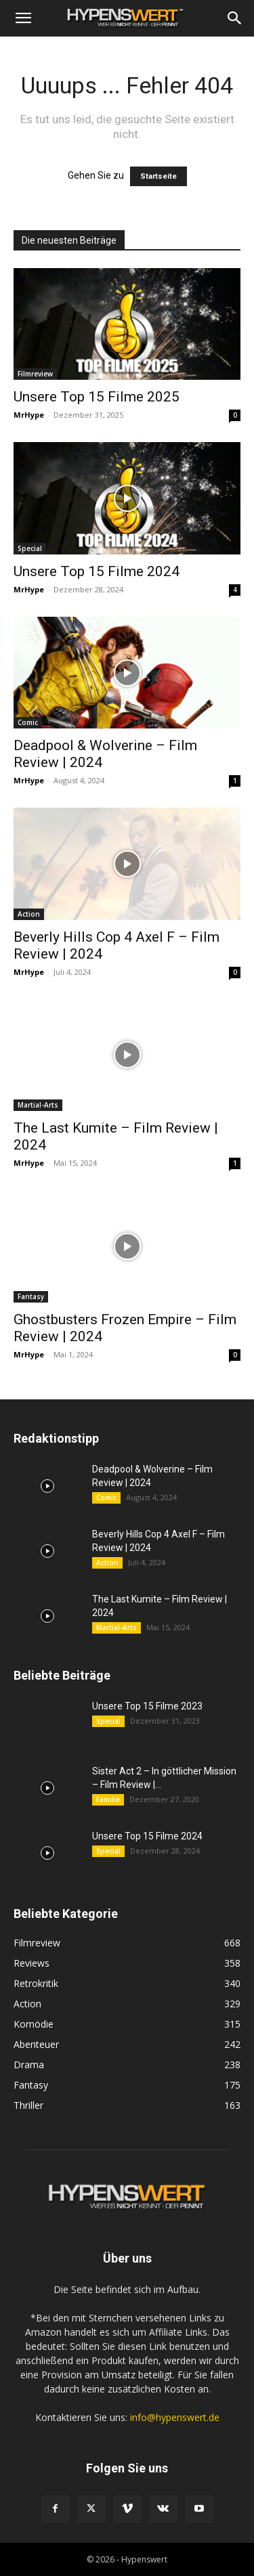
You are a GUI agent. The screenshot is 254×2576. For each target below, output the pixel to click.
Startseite (158, 176)
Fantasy (31, 1296)
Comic (28, 722)
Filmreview (35, 373)
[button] (23, 18)
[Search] (235, 18)
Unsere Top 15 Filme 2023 (147, 1706)
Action (29, 914)
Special (30, 548)
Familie (108, 1799)
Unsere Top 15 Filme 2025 (96, 397)
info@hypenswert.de (174, 2417)
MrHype (29, 415)
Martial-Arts (38, 1105)
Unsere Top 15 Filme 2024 (96, 571)
